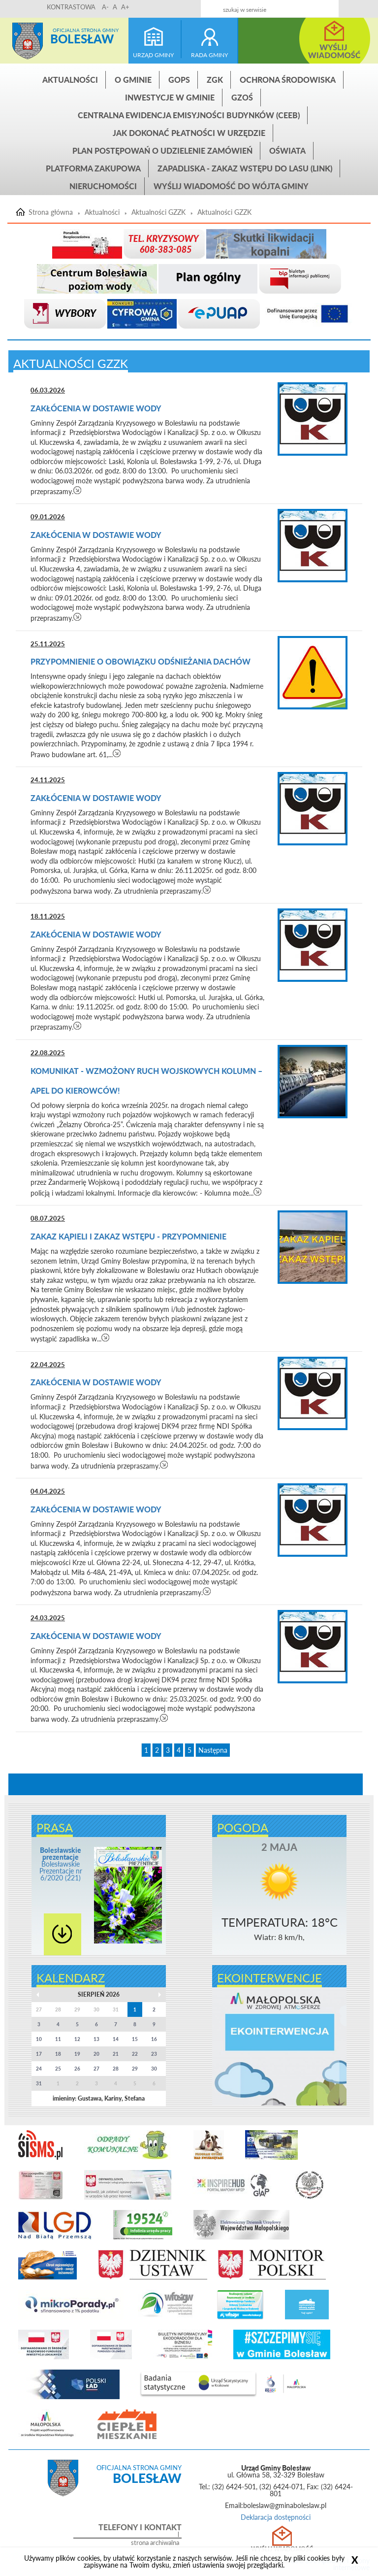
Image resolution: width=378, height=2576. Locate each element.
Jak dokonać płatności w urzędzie (189, 132)
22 (135, 2054)
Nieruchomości (103, 186)
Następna (212, 1750)
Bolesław (82, 39)
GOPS (179, 79)
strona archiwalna (155, 2542)
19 (77, 2054)
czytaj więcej (77, 490)
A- (105, 7)
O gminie (133, 79)
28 (116, 2069)
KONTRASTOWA (71, 7)
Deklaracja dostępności (276, 2517)
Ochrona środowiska (288, 79)
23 (154, 2054)
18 (58, 2054)
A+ (125, 7)
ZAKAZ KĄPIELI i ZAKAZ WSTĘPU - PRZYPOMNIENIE (128, 1236)
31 (39, 2083)
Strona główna (27, 41)
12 (77, 2039)
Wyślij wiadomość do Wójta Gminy (231, 186)
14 (116, 2039)
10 (39, 2039)
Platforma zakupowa (93, 168)
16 (154, 2039)
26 (77, 2069)
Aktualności (70, 79)
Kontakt (308, 5)
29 (135, 2069)
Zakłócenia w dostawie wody (97, 408)
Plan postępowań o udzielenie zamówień (162, 150)
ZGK (215, 79)
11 (58, 2039)
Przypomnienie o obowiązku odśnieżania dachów (141, 661)
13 (96, 2039)
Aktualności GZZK (158, 212)
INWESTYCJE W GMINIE (170, 97)
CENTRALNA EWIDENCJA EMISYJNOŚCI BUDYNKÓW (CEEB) (189, 115)
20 (96, 2054)
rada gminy (209, 55)
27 (96, 2069)
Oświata (287, 150)
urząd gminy (153, 55)
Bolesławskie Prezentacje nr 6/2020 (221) (60, 1864)
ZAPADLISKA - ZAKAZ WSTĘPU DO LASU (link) (245, 168)
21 (116, 2054)
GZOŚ (242, 97)
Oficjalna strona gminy (86, 30)
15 (135, 2039)
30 (154, 2069)
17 (39, 2054)
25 (58, 2069)
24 (39, 2069)
